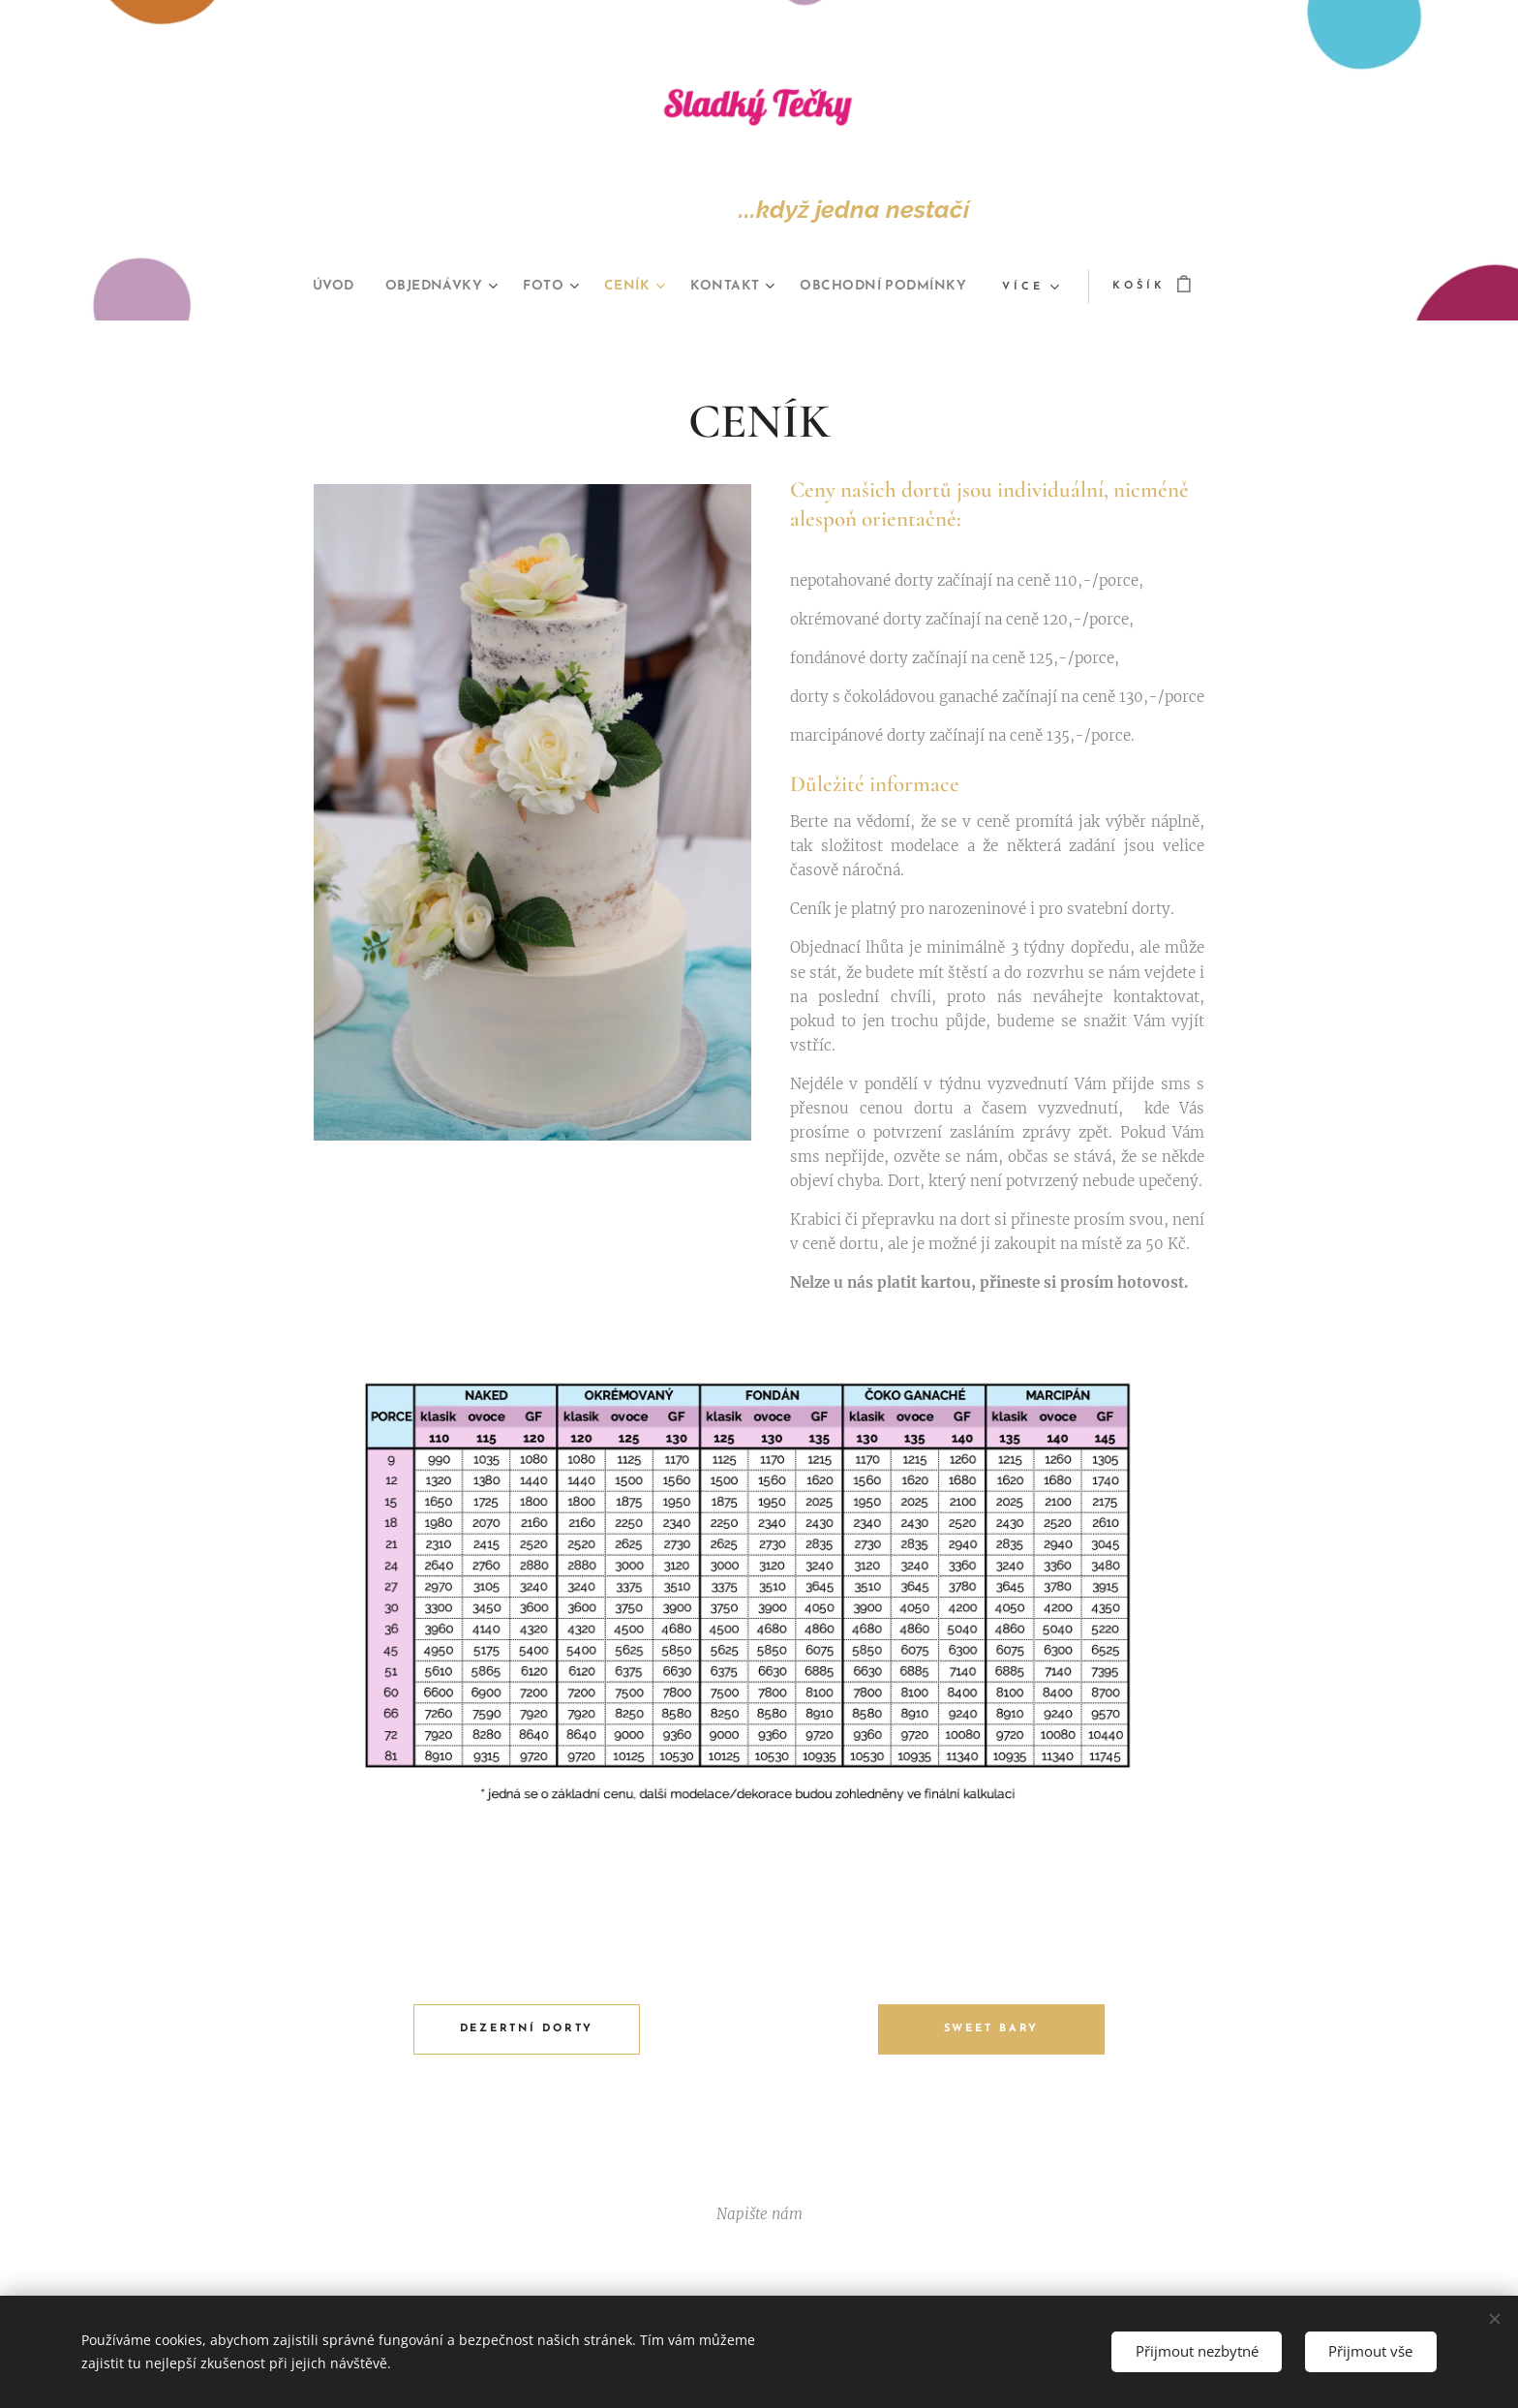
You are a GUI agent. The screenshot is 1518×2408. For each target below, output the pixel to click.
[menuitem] (421, 286)
